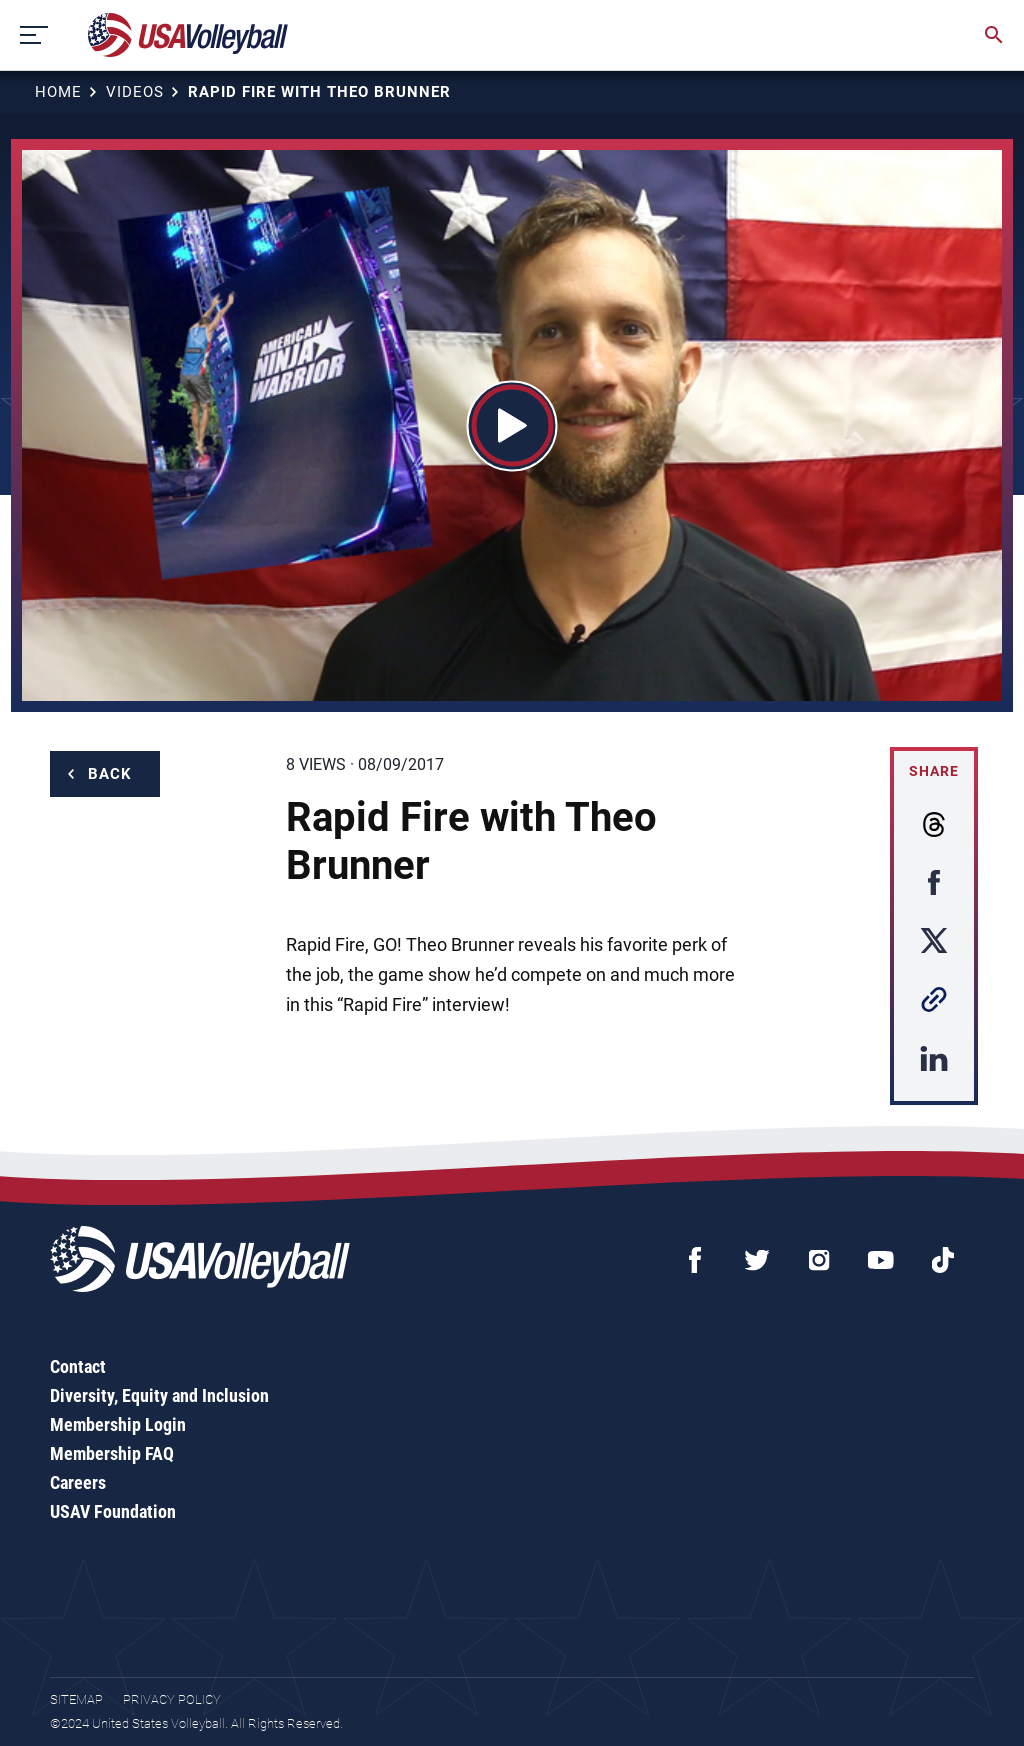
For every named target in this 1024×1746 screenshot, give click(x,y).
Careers (78, 1482)
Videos (135, 92)
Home (58, 92)
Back (110, 774)
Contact (78, 1366)
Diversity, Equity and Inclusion (159, 1395)
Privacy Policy (172, 1699)
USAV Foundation (113, 1511)
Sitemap (76, 1699)
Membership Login (118, 1424)
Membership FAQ (112, 1453)
